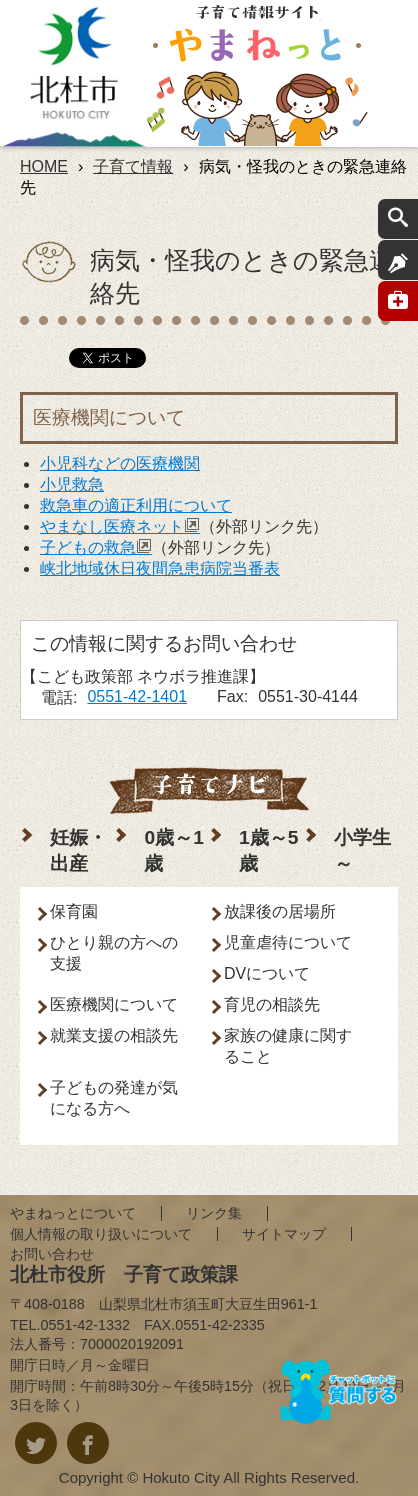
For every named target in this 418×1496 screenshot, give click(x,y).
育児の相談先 (272, 1004)
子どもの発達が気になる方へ (114, 1098)
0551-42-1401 (137, 696)
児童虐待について (288, 942)
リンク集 (214, 1213)
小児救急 (72, 484)
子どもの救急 (96, 547)
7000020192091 (132, 1344)
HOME (44, 166)
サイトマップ (284, 1234)
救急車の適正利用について (136, 505)
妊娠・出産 (78, 850)
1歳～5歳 (268, 850)
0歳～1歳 (173, 850)
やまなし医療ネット (120, 526)
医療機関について (114, 1004)
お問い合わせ (52, 1254)
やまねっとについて (73, 1213)
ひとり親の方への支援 (114, 953)
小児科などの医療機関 (120, 463)
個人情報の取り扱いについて (101, 1234)
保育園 (74, 911)
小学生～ (362, 850)
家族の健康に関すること (288, 1046)
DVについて (267, 973)
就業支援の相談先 (114, 1035)
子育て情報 (133, 166)
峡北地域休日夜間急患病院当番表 (160, 568)
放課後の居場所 (280, 911)
